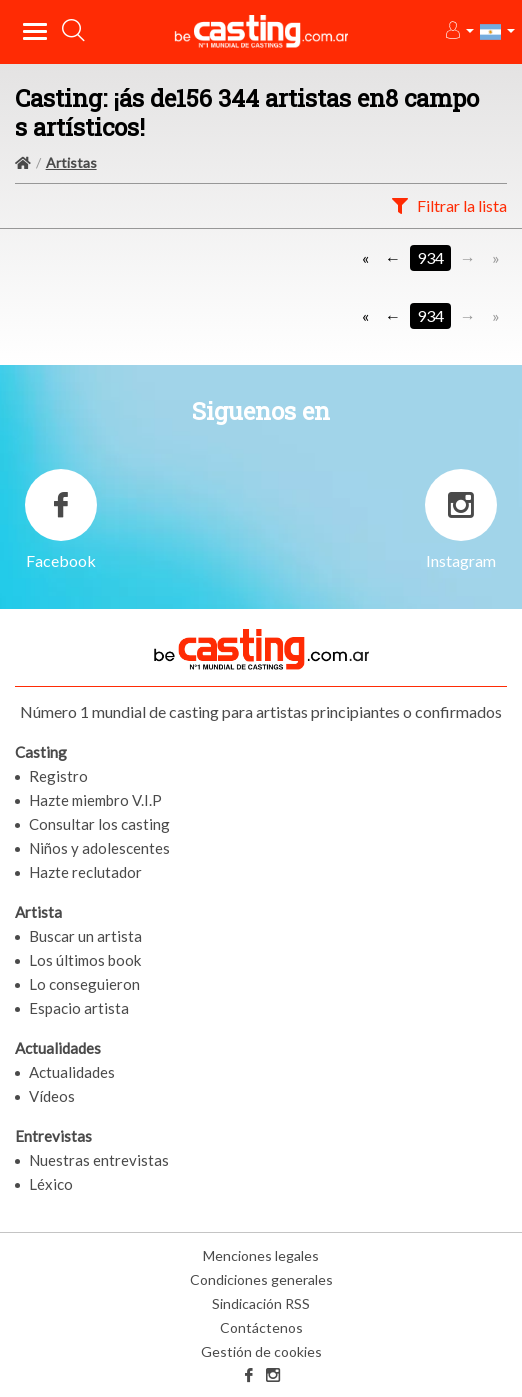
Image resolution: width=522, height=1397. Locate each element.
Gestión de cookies (261, 1351)
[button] (458, 31)
